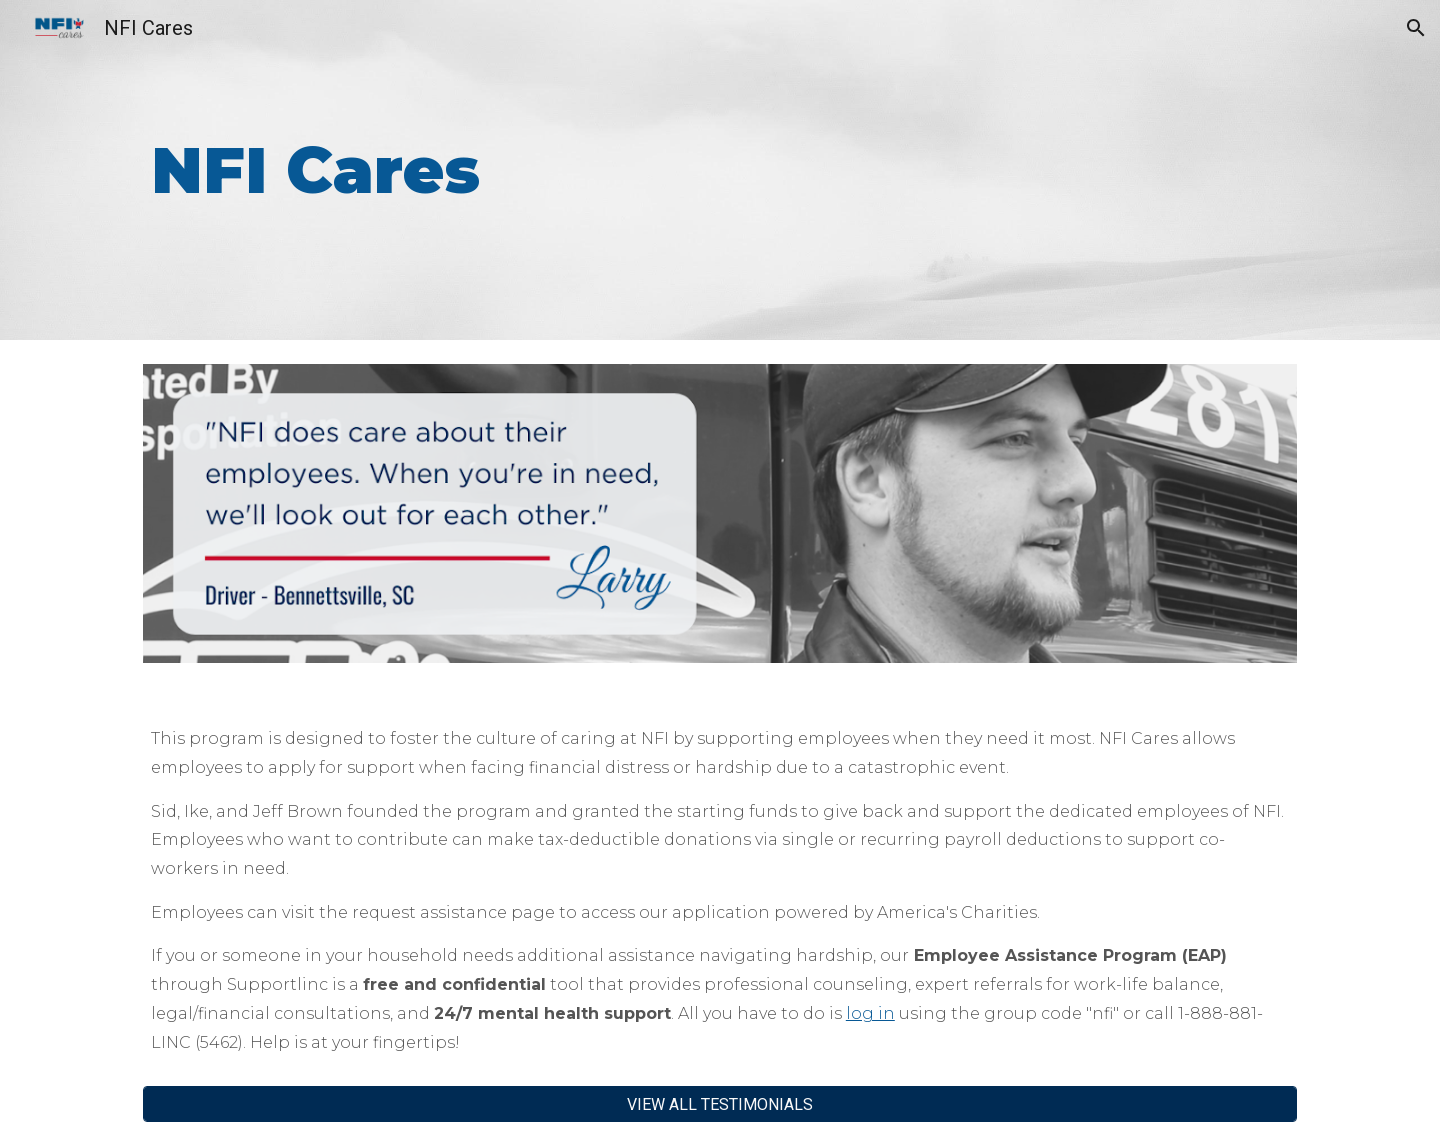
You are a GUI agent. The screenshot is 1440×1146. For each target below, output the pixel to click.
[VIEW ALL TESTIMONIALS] (720, 1104)
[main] (621, 170)
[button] (1416, 28)
